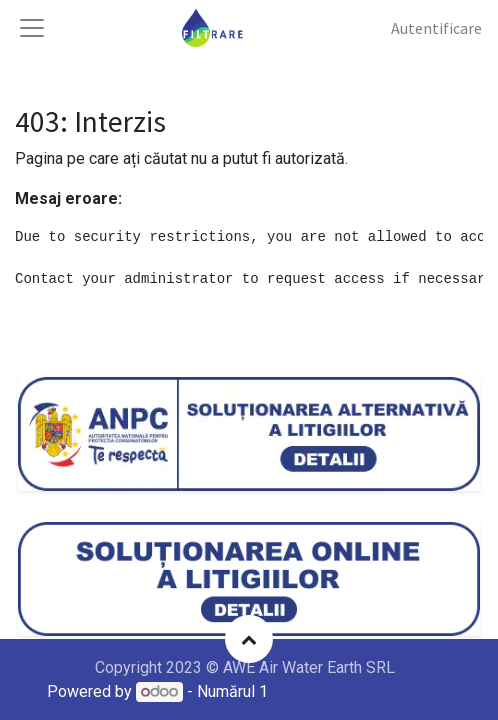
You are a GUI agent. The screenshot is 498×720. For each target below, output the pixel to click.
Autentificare (436, 28)
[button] (249, 639)
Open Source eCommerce (361, 691)
